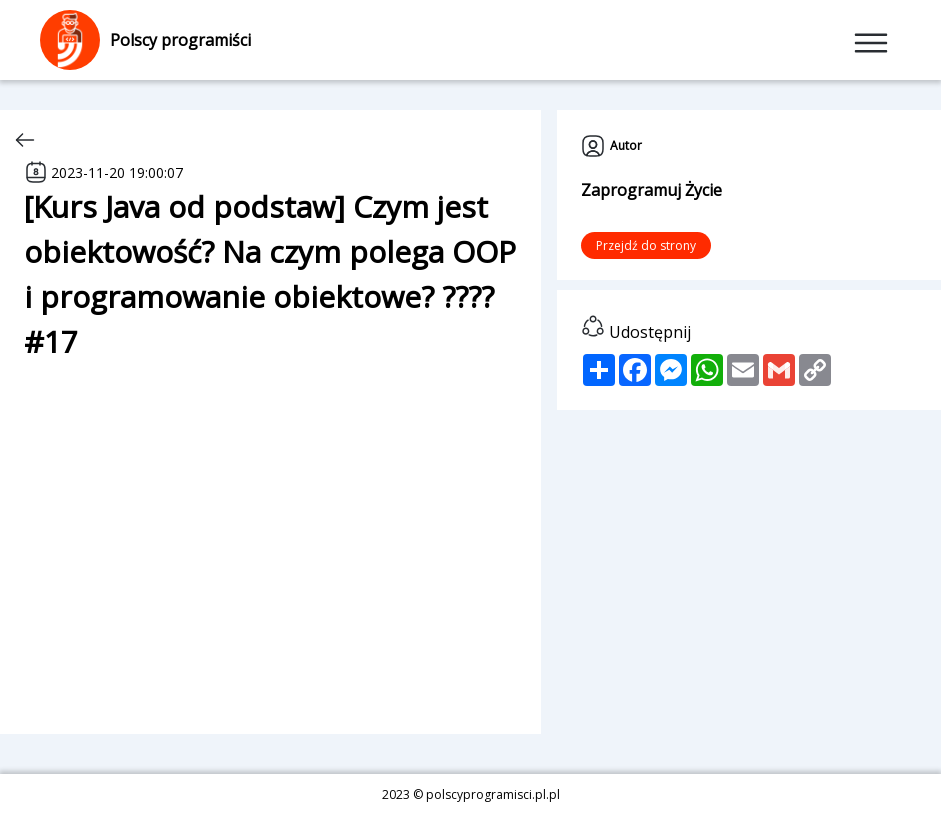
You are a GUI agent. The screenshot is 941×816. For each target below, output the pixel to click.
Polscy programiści (145, 40)
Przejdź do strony (646, 245)
